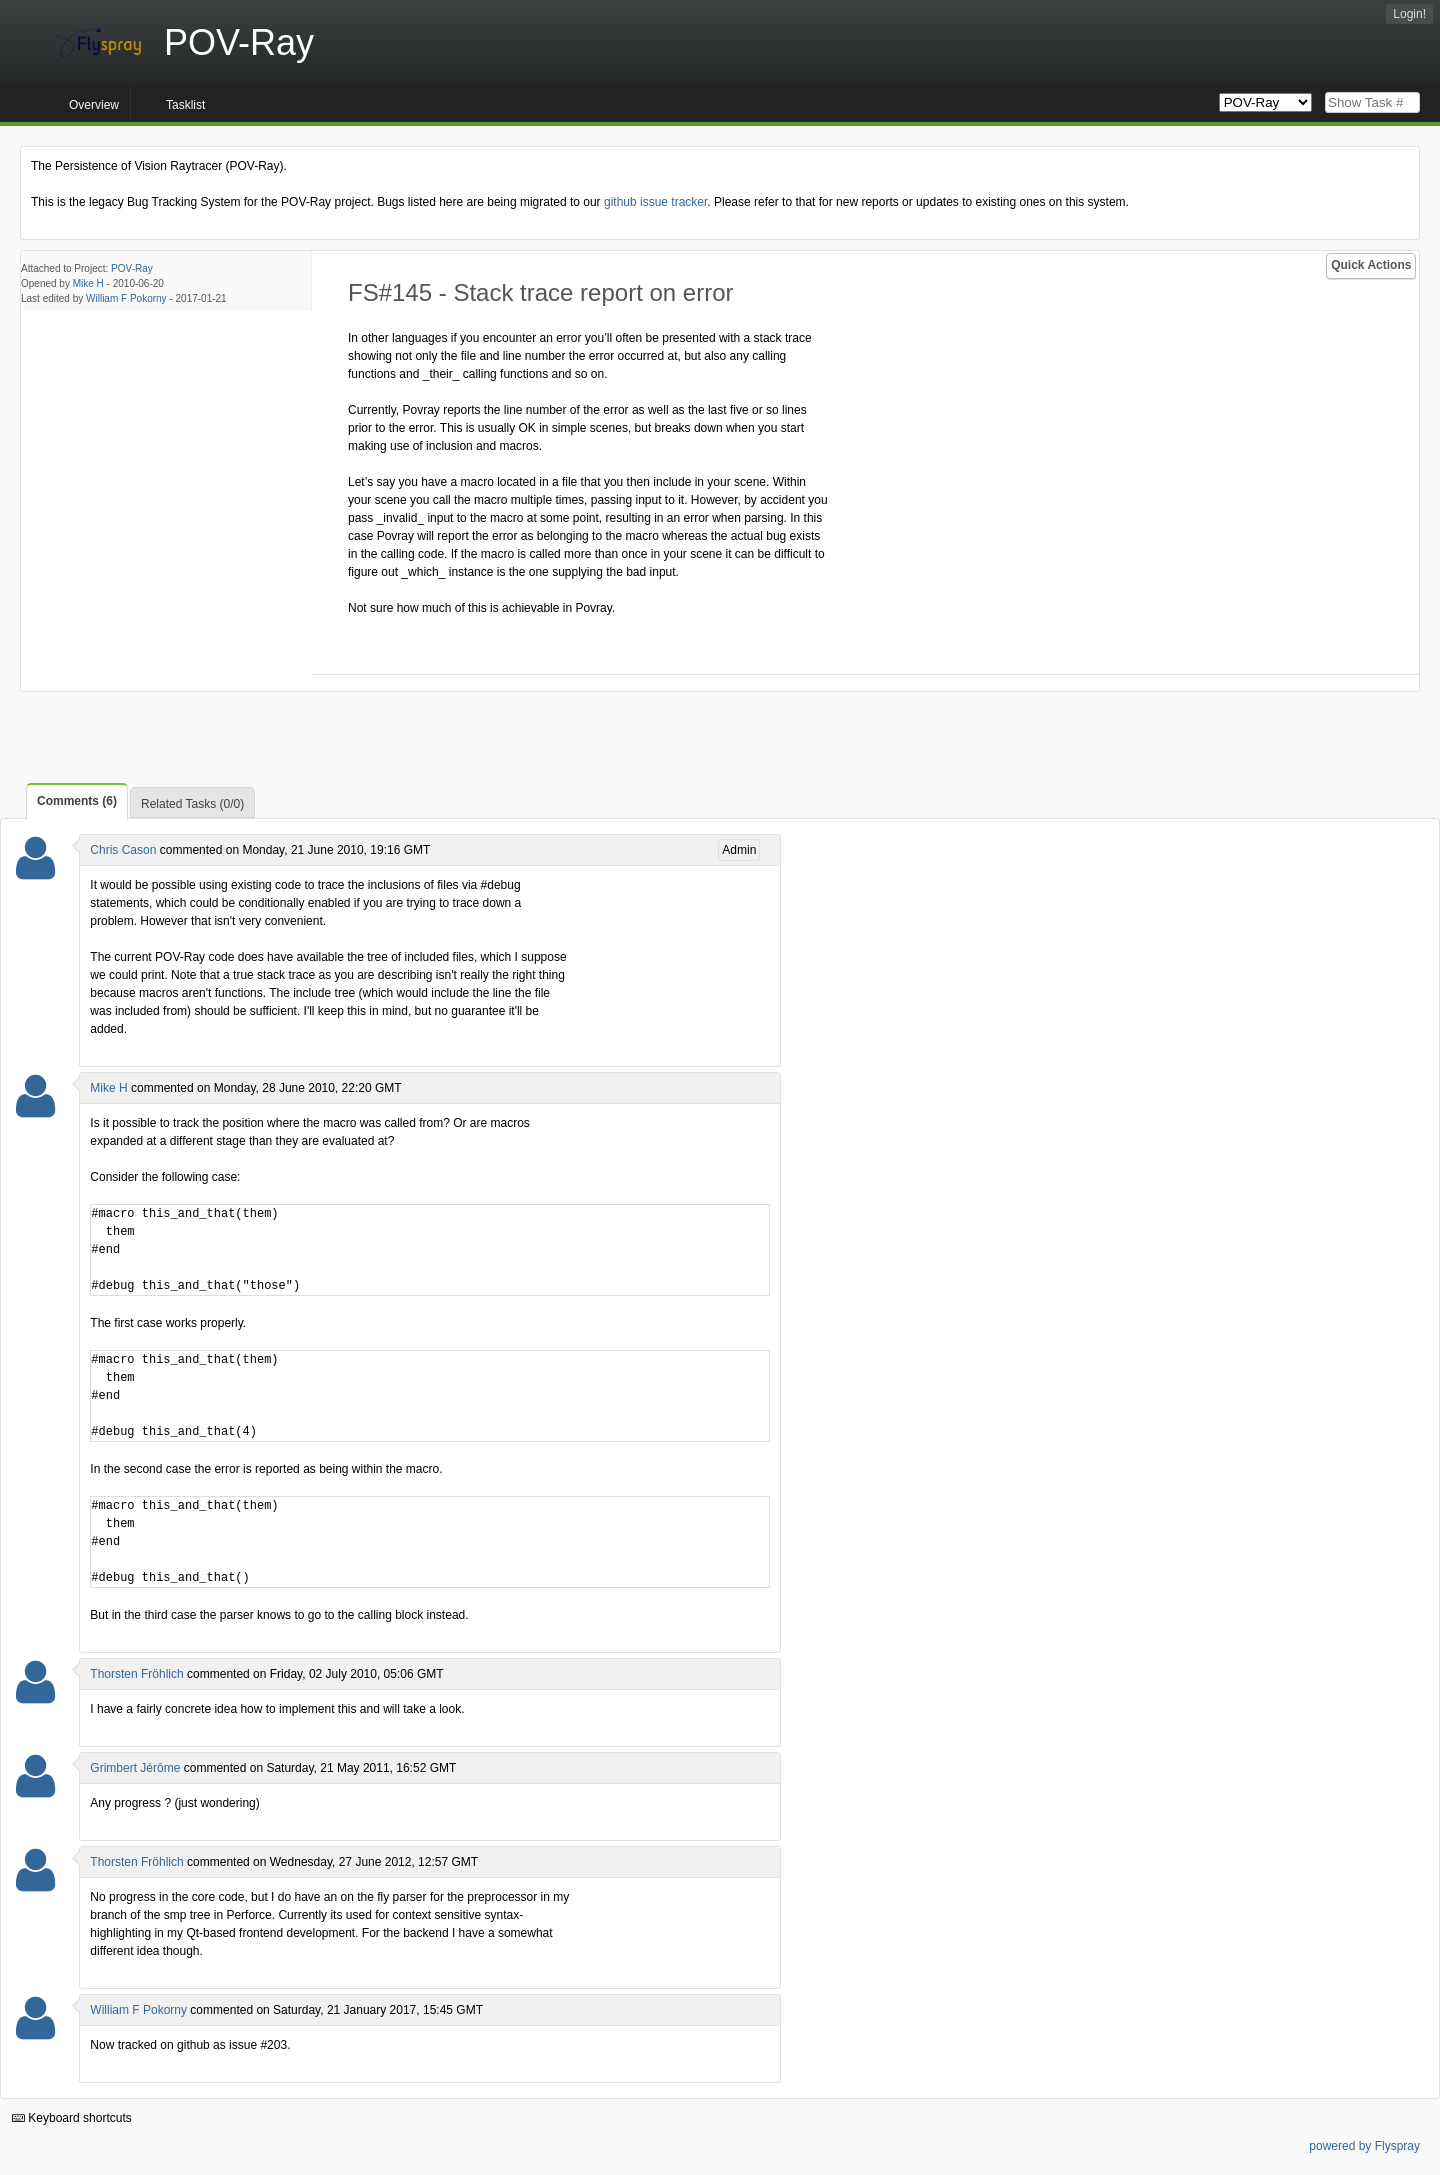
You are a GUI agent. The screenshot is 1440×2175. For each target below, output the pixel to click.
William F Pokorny (126, 298)
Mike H (88, 283)
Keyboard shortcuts (72, 2118)
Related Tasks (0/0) (192, 804)
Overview (94, 105)
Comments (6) (77, 801)
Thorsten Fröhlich (136, 1674)
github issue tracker (655, 202)
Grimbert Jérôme (135, 1768)
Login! (1409, 14)
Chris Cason (123, 850)
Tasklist (185, 105)
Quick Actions (1371, 265)
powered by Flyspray (1364, 2146)
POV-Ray (132, 268)
